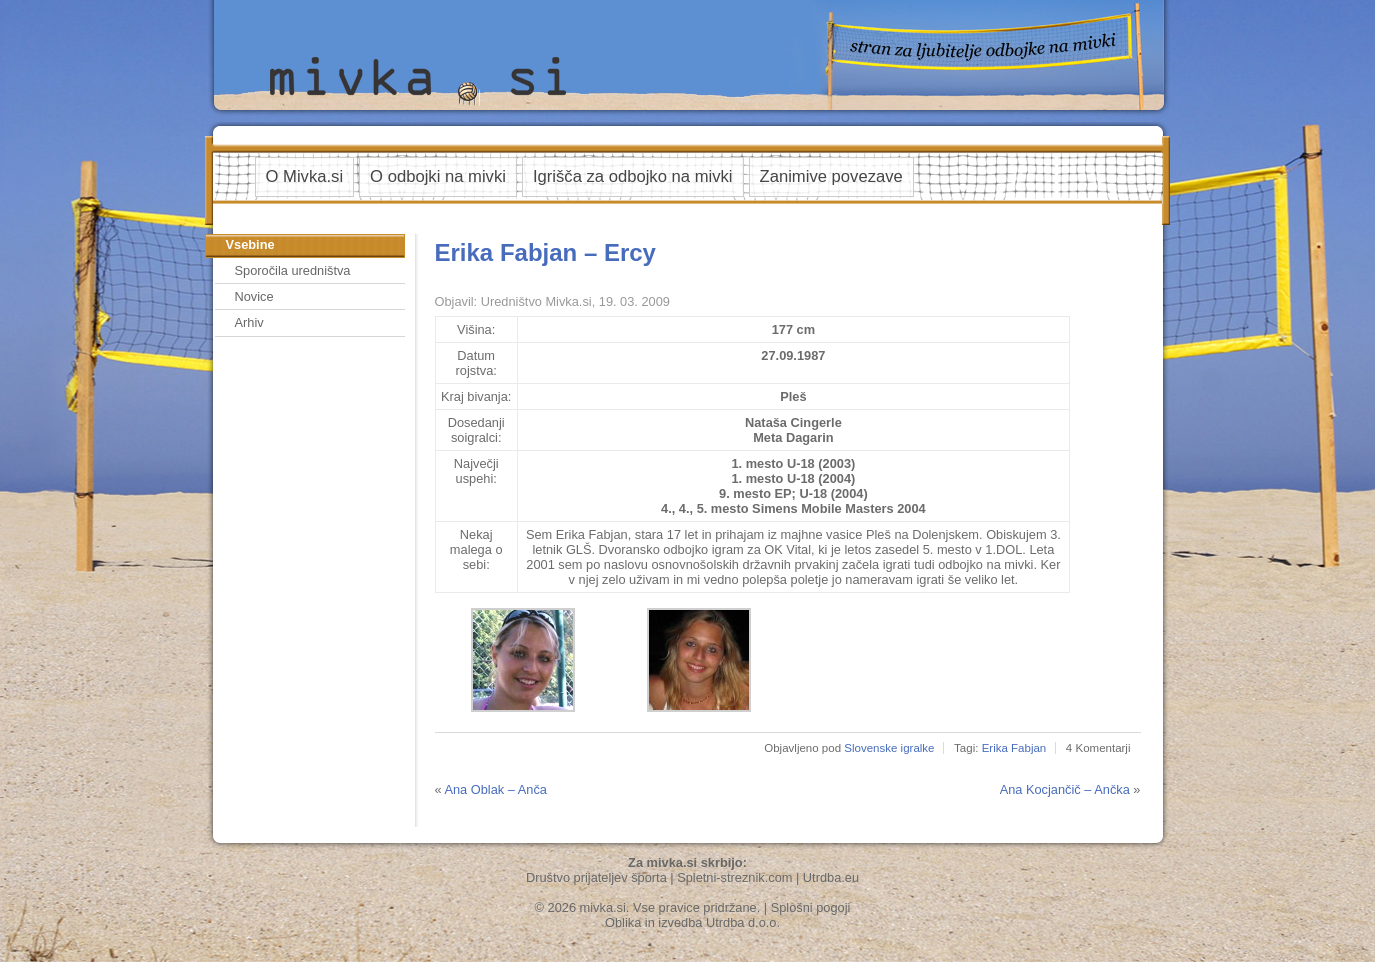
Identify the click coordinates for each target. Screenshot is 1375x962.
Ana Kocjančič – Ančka (1065, 789)
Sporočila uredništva (293, 270)
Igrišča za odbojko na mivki (633, 176)
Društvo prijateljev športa (596, 877)
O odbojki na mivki (438, 176)
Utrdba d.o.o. (743, 922)
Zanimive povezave (831, 176)
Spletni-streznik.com (734, 877)
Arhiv (249, 322)
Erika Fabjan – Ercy (545, 252)
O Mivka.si (305, 176)
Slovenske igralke (889, 748)
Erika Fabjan (1014, 748)
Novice (254, 296)
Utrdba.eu (831, 877)
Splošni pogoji (811, 907)
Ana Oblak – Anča (495, 789)
